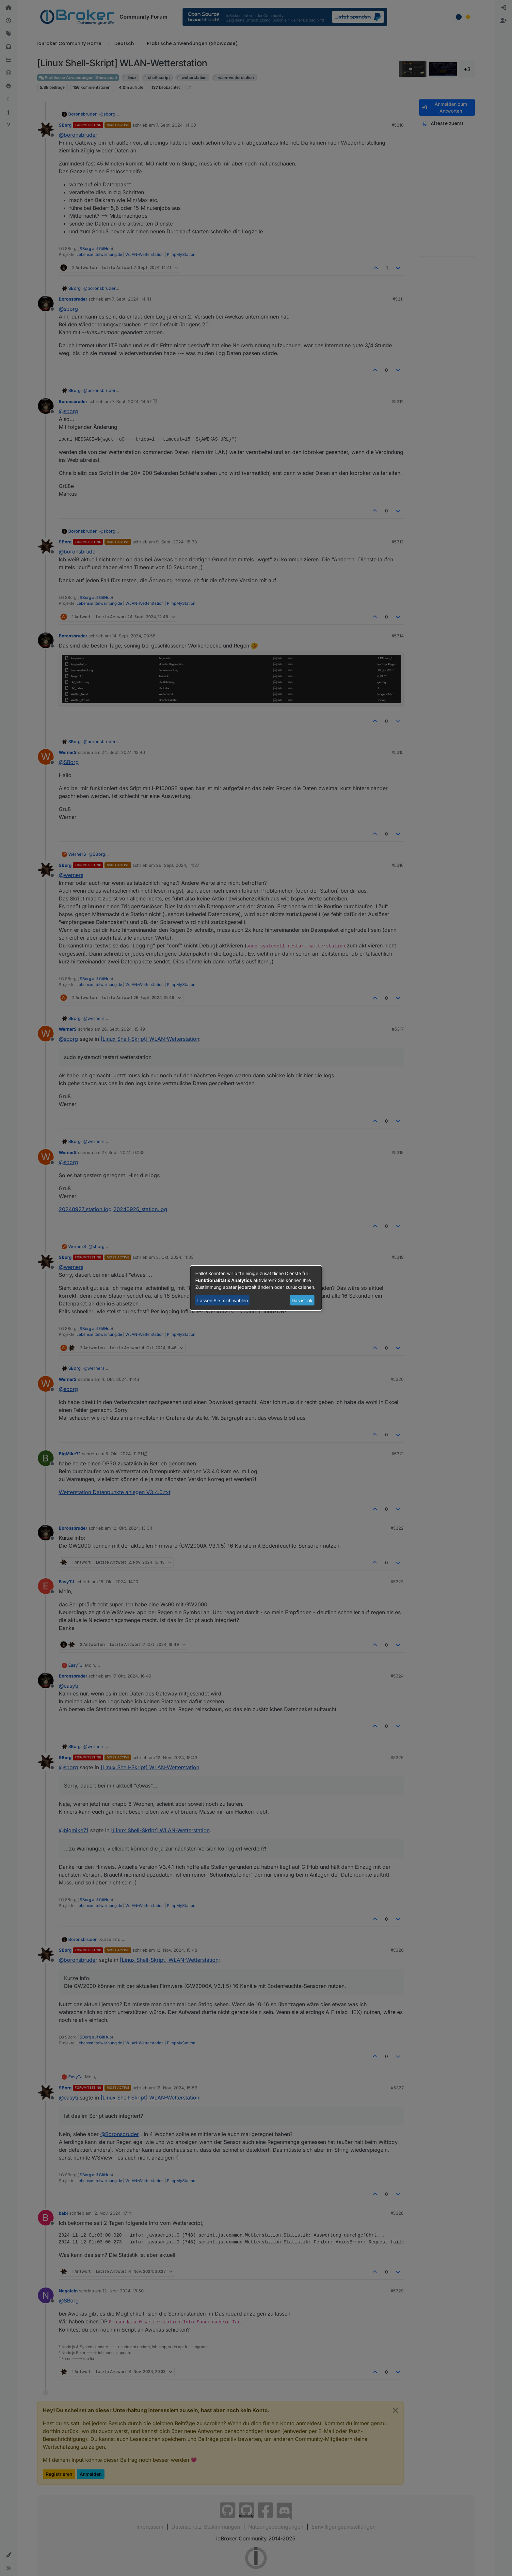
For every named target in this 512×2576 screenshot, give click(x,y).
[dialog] (256, 1288)
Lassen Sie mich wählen (222, 1300)
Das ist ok (302, 1300)
